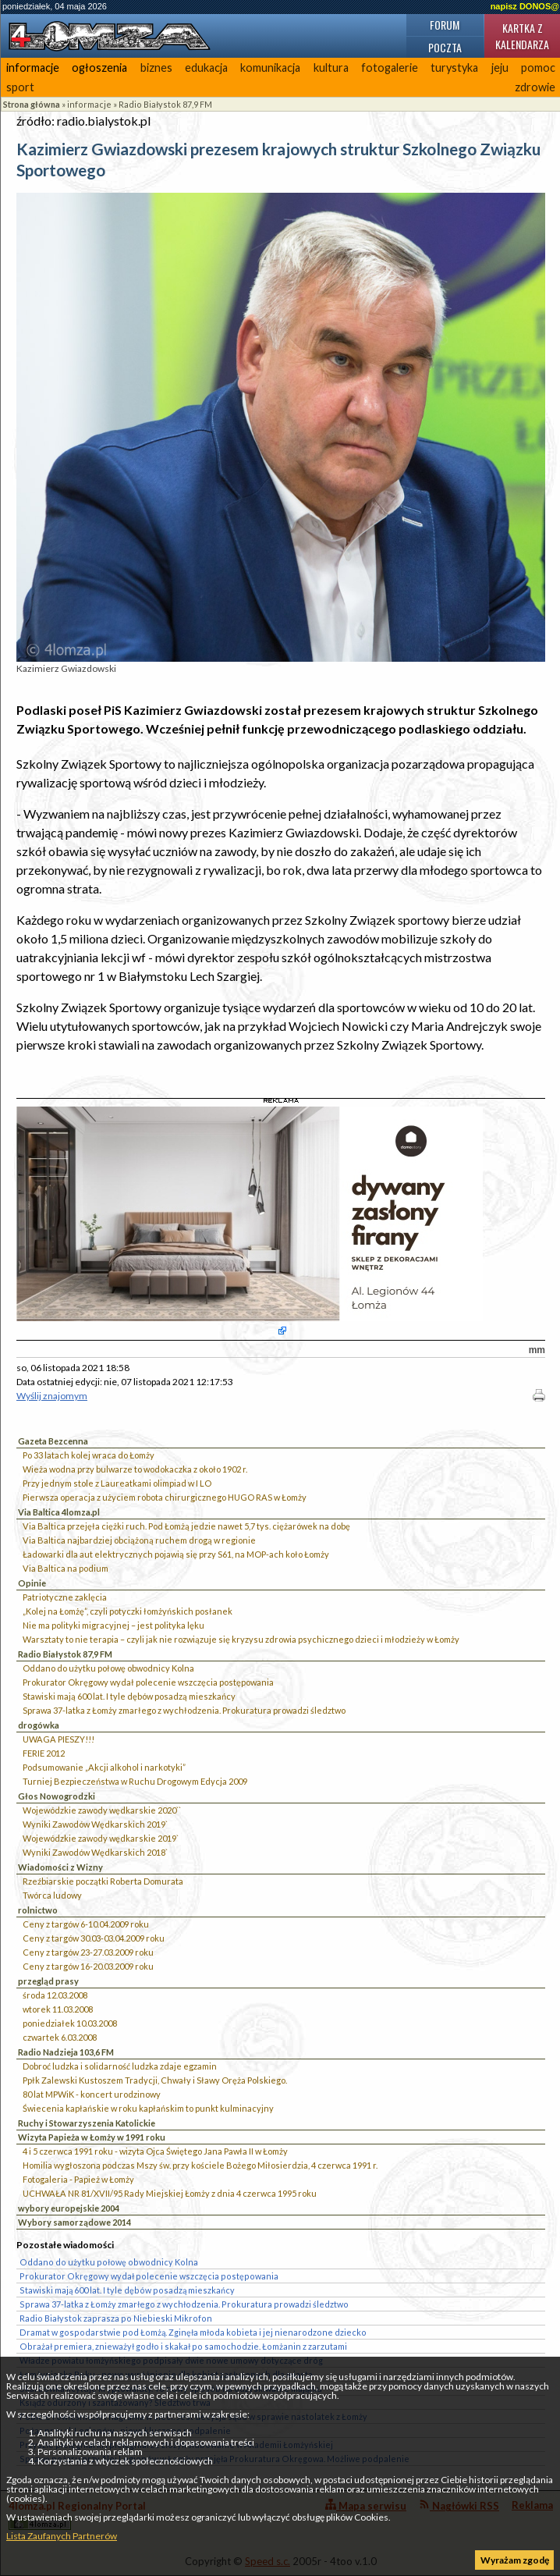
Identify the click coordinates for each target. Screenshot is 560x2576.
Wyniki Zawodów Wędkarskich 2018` (95, 1852)
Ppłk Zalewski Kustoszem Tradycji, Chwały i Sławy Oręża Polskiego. (155, 2080)
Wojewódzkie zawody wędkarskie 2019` (101, 1838)
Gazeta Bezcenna (53, 1441)
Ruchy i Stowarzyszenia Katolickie (86, 2123)
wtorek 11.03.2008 (58, 2009)
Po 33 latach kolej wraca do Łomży (88, 1455)
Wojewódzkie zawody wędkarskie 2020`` (102, 1810)
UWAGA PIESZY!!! (58, 1739)
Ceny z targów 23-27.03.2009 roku (88, 1952)
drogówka (38, 1725)
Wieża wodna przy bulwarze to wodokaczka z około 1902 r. (135, 1469)
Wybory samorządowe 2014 (74, 2222)
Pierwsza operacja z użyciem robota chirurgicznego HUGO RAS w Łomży (165, 1497)
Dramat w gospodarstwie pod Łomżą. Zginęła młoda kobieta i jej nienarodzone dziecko (193, 2332)
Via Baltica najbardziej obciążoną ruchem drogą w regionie (139, 1540)
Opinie (32, 1583)
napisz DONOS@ (525, 6)
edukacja (206, 67)
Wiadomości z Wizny (60, 1867)
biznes (156, 67)
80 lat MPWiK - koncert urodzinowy (92, 2094)
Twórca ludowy (52, 1895)
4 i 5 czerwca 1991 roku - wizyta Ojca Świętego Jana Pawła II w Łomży (155, 2151)
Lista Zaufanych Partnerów (61, 2536)
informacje (32, 67)
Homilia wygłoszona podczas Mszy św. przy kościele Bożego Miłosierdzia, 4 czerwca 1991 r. (200, 2165)
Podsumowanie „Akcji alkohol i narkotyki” (104, 1767)
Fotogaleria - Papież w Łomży (78, 2179)
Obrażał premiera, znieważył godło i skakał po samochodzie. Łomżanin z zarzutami (183, 2346)
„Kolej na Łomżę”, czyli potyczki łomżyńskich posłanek (127, 1611)
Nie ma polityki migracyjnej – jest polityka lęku (113, 1625)
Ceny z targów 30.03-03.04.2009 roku (94, 1938)
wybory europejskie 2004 (68, 2208)
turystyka (454, 67)
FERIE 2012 (44, 1753)
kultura (331, 67)
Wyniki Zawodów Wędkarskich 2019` (95, 1824)
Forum (444, 24)
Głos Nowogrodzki (56, 1796)
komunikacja (270, 67)
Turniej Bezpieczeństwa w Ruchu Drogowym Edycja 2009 (135, 1781)
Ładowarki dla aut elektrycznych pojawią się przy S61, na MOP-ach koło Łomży (176, 1554)
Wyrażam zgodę (514, 2560)
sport (20, 87)
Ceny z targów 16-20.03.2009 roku (88, 1966)
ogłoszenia (99, 67)
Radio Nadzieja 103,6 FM (66, 2052)
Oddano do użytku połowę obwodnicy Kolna (108, 1668)
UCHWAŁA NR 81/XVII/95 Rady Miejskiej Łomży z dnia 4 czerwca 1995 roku (170, 2193)
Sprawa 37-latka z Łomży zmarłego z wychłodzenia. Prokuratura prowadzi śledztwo (184, 1710)
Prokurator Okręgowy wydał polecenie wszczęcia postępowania (148, 1682)
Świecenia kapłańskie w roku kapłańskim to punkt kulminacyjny (148, 2108)
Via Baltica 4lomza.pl (59, 1512)
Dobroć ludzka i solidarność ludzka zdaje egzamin (120, 2066)
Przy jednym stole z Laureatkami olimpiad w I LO (117, 1483)
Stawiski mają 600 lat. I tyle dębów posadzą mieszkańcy (129, 1696)
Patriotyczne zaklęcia (65, 1597)
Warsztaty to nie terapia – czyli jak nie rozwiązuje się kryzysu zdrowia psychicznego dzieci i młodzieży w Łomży (241, 1639)
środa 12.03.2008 (55, 1995)
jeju (500, 67)
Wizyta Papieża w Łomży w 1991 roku (91, 2137)
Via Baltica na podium (65, 1568)
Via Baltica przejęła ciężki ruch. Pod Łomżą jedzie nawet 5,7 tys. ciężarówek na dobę (186, 1526)
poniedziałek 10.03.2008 (70, 2023)
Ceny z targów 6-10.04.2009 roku (86, 1924)
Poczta (445, 47)
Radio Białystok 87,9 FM (165, 104)
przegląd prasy (48, 1981)
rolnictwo (38, 1910)
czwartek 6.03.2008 (60, 2037)
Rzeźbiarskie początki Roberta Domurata (103, 1881)
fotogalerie (389, 67)
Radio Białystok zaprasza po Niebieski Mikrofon (115, 2318)
